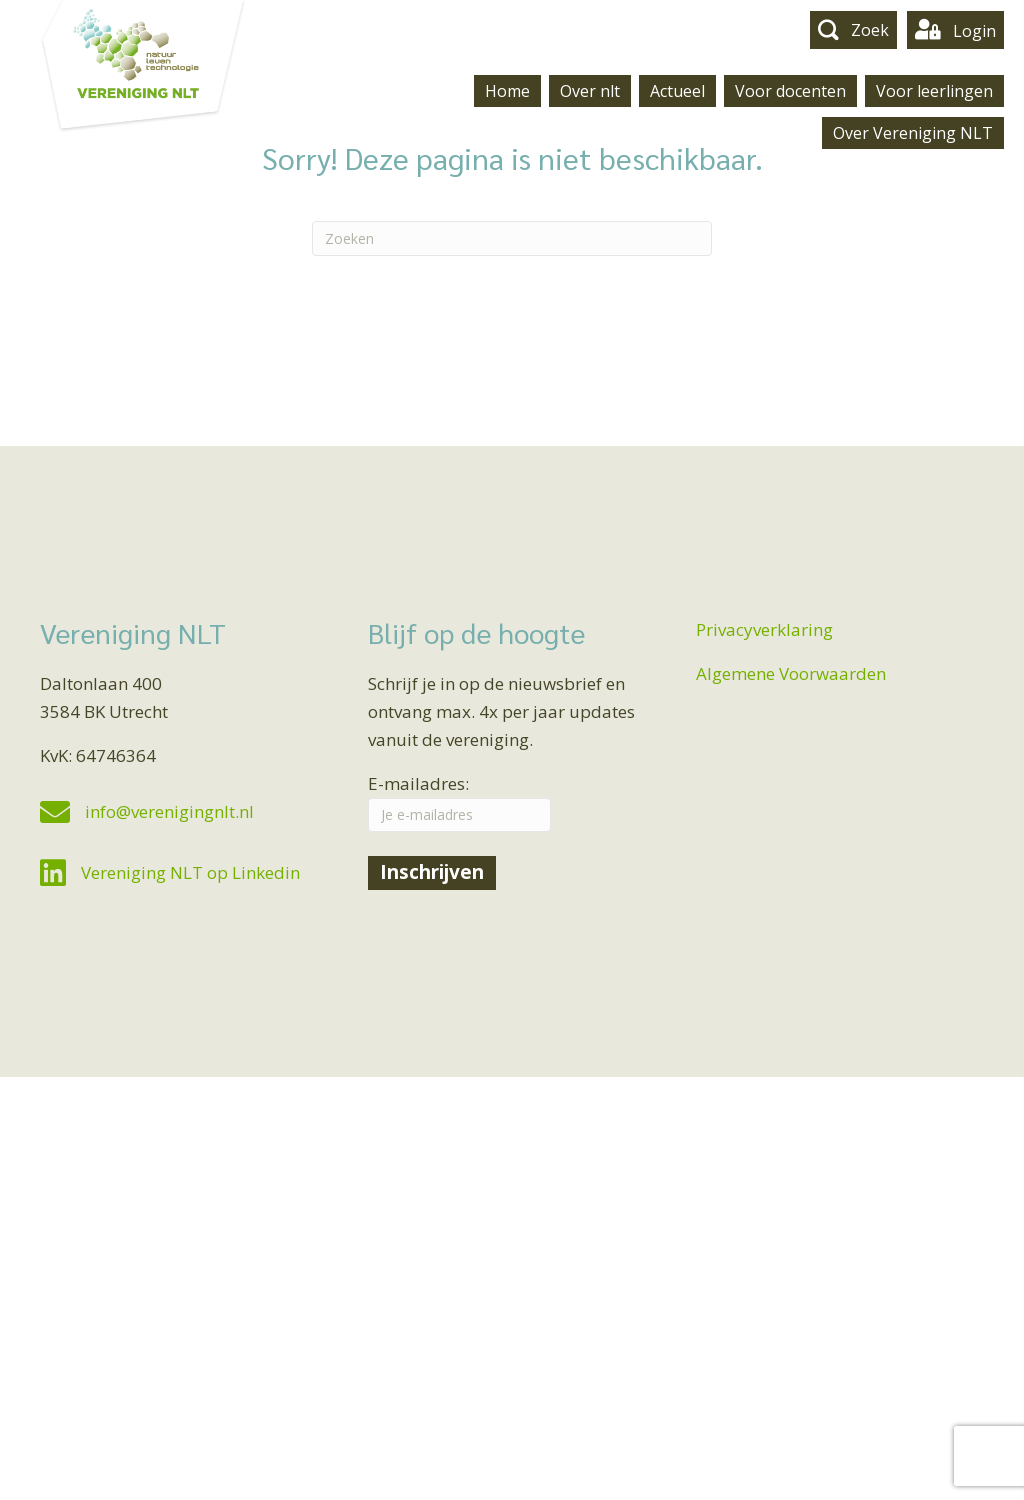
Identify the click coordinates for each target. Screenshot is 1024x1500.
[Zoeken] (512, 238)
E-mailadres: (459, 802)
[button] (853, 29)
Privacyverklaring (764, 629)
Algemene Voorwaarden (791, 673)
